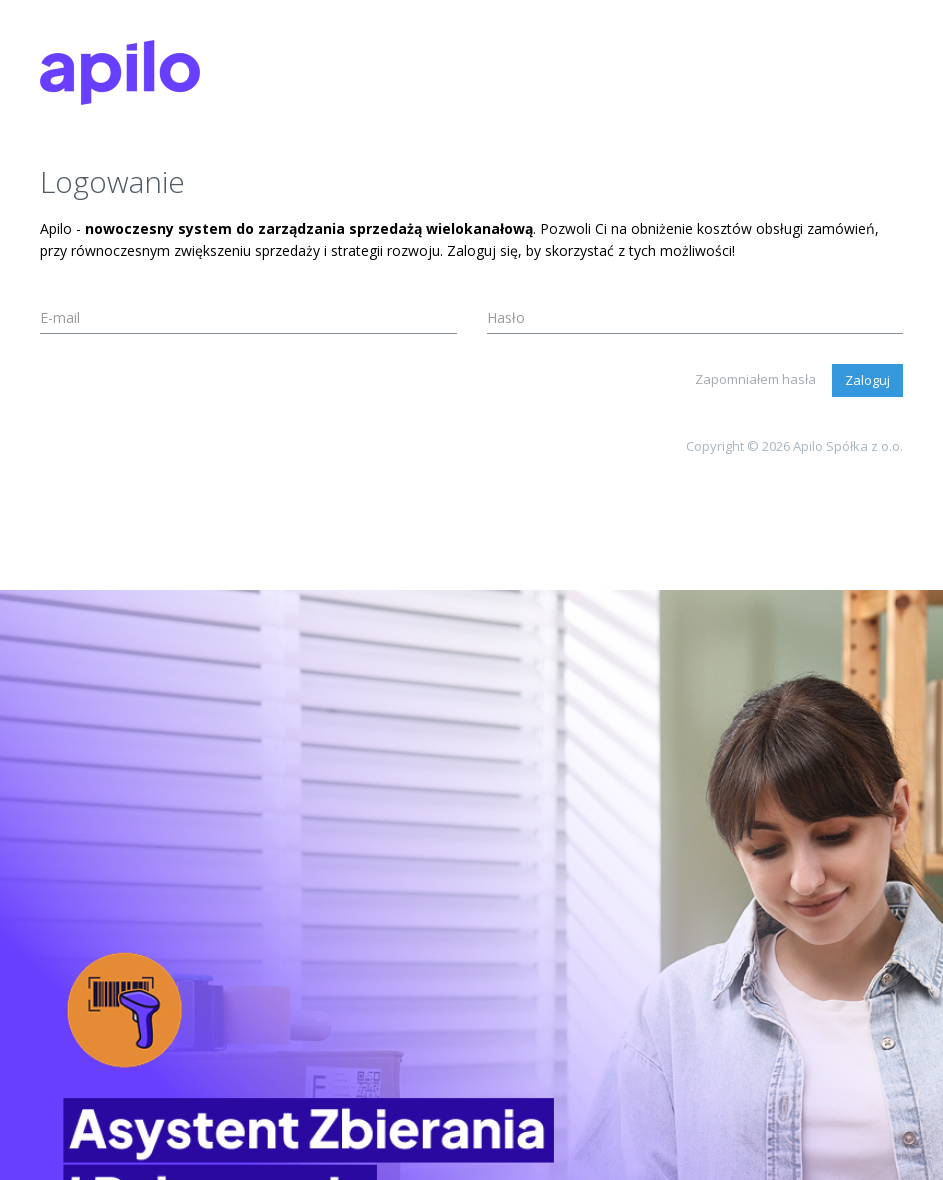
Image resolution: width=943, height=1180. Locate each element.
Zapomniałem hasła (755, 379)
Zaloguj (867, 380)
